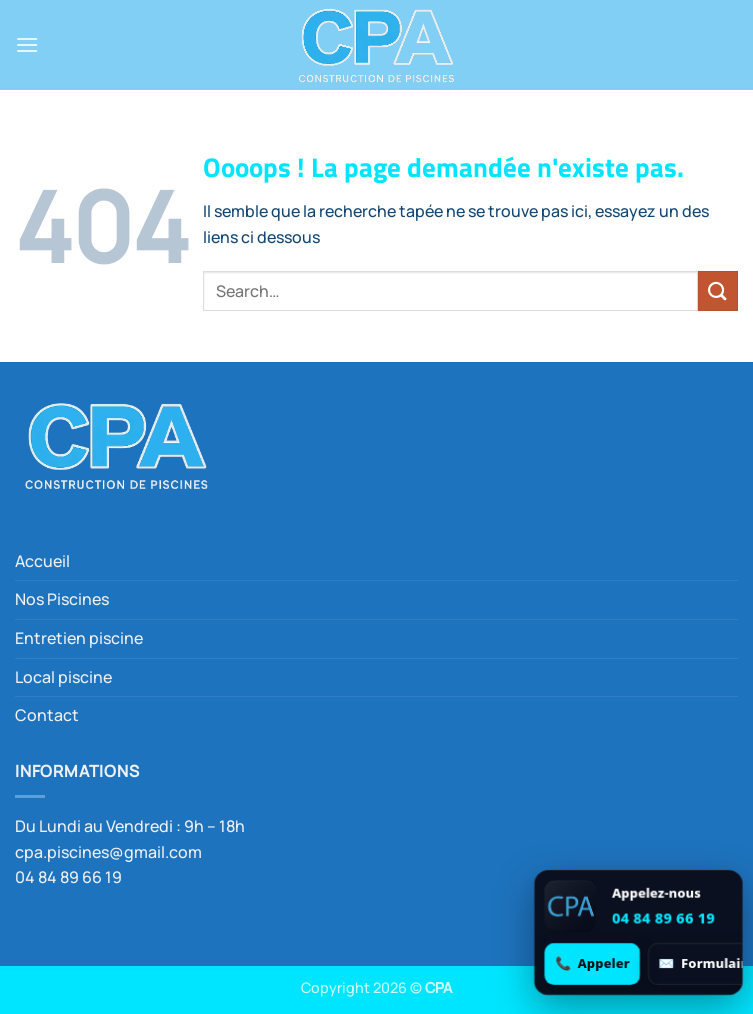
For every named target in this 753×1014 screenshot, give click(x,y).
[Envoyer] (718, 290)
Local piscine (63, 677)
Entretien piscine (79, 638)
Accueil (42, 561)
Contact (47, 715)
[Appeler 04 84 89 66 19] (592, 963)
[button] (27, 44)
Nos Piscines (62, 599)
